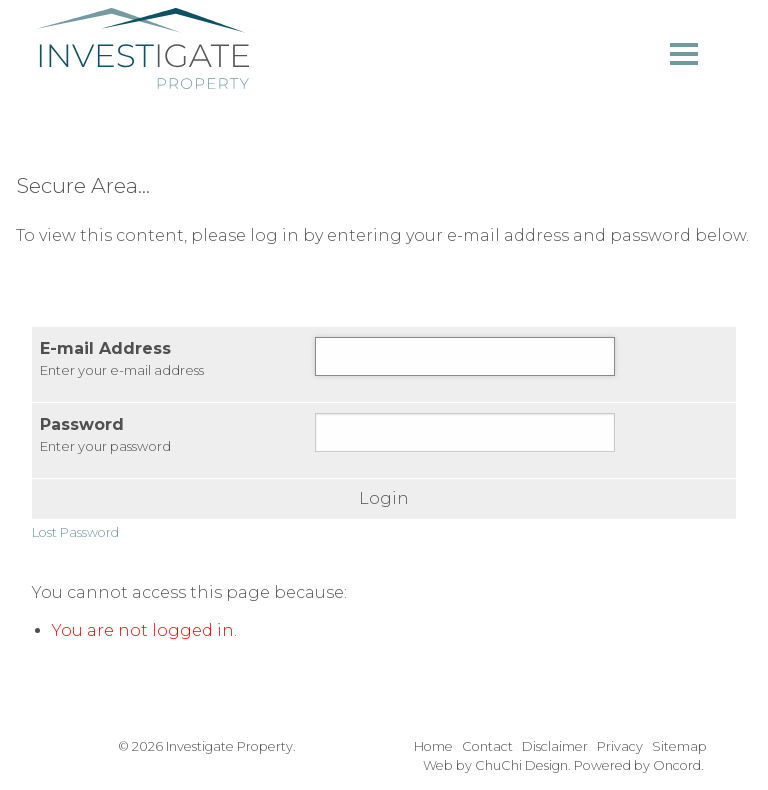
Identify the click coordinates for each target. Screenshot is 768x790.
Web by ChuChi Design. (497, 765)
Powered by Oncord (637, 765)
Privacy (620, 746)
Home (433, 746)
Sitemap (679, 746)
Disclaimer (555, 746)
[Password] (465, 432)
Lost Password (75, 532)
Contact (487, 746)
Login (384, 499)
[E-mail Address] (465, 356)
